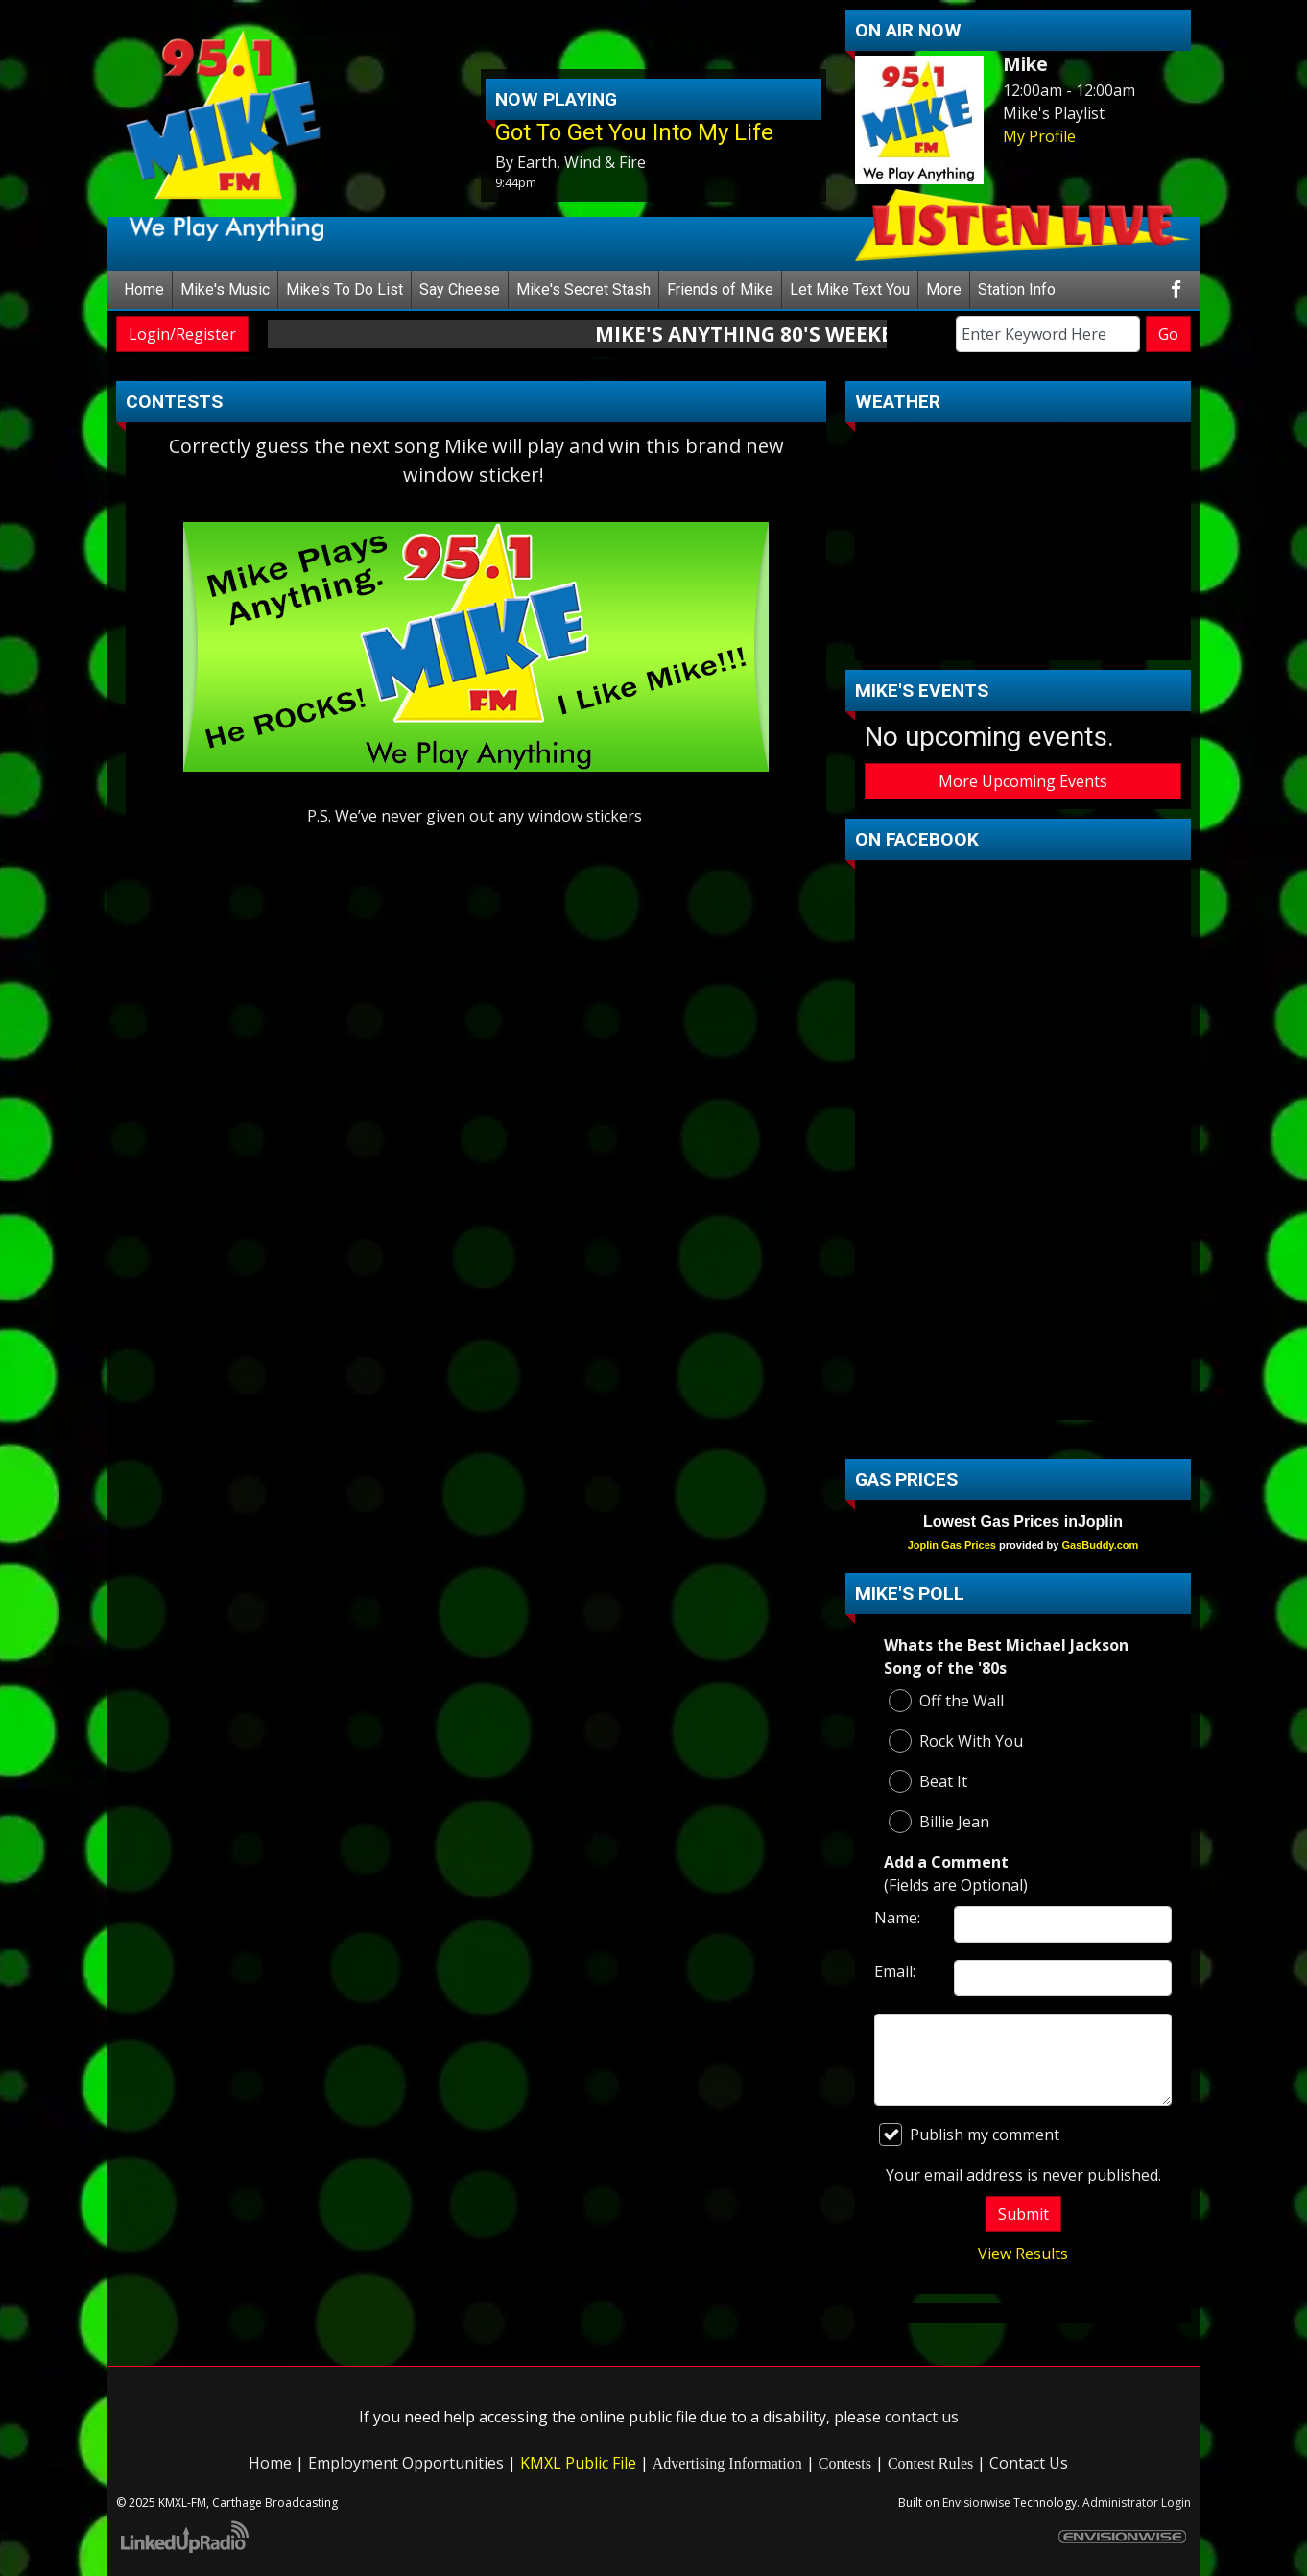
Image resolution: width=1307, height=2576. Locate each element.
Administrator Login (1136, 2502)
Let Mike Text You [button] (850, 289)
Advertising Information (727, 2463)
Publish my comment (969, 2134)
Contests (845, 2463)
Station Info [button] (1017, 289)
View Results (1023, 2253)
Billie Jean (939, 1821)
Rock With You (956, 1741)
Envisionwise (976, 2502)
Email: (894, 1971)
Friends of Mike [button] (720, 289)
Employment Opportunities (406, 2462)
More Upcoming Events (1023, 781)
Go (1168, 334)
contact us (922, 2416)
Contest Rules (930, 2463)
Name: (897, 1917)
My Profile (1039, 136)
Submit (1023, 2214)
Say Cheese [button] (459, 289)
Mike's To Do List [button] (344, 289)
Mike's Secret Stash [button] (583, 289)
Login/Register (182, 334)
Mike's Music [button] (225, 289)
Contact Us (1028, 2462)
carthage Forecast (1023, 641)
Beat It (928, 1781)
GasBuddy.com (1099, 1545)
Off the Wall (946, 1700)
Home (144, 289)
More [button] (944, 289)
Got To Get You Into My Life (634, 132)
